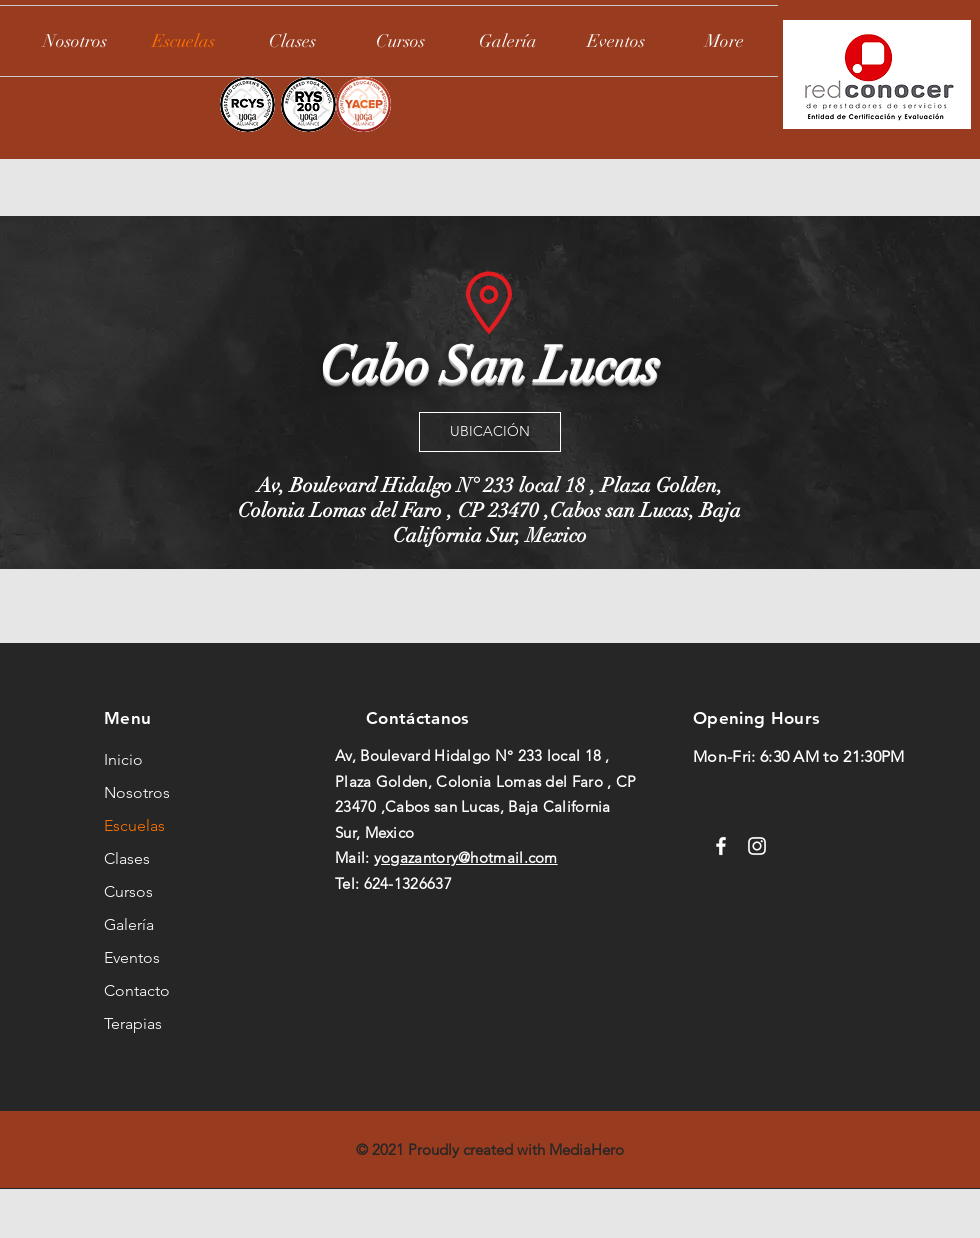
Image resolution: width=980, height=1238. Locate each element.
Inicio (123, 759)
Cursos (128, 891)
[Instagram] (757, 846)
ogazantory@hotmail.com (469, 857)
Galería (129, 924)
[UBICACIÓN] (490, 432)
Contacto (137, 990)
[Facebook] (721, 846)
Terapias (133, 1023)
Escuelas (134, 825)
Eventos (132, 957)
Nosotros (137, 792)
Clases (127, 858)
